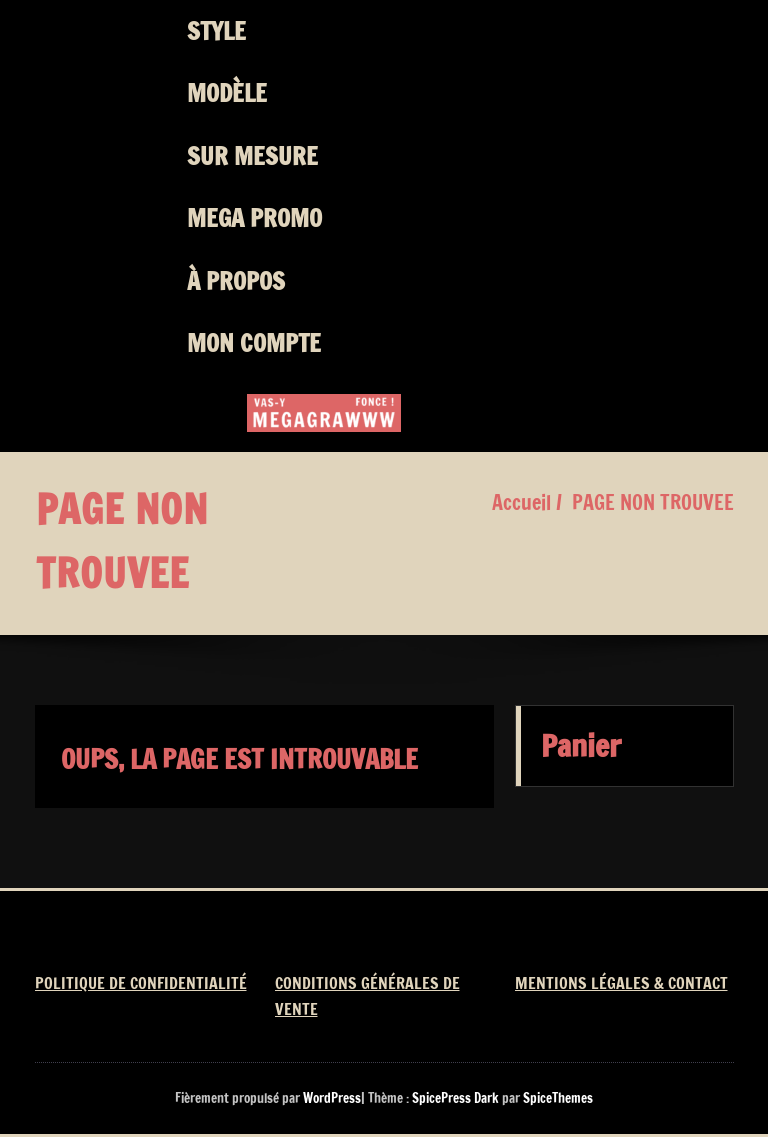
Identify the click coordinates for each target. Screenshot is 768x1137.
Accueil (521, 502)
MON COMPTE (254, 343)
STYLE (216, 31)
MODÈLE (227, 93)
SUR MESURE (252, 156)
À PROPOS (236, 281)
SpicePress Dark (455, 1098)
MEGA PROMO (254, 218)
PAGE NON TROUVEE (653, 502)
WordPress (332, 1098)
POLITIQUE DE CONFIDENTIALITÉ (141, 983)
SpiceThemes (556, 1098)
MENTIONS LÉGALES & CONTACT (621, 983)
